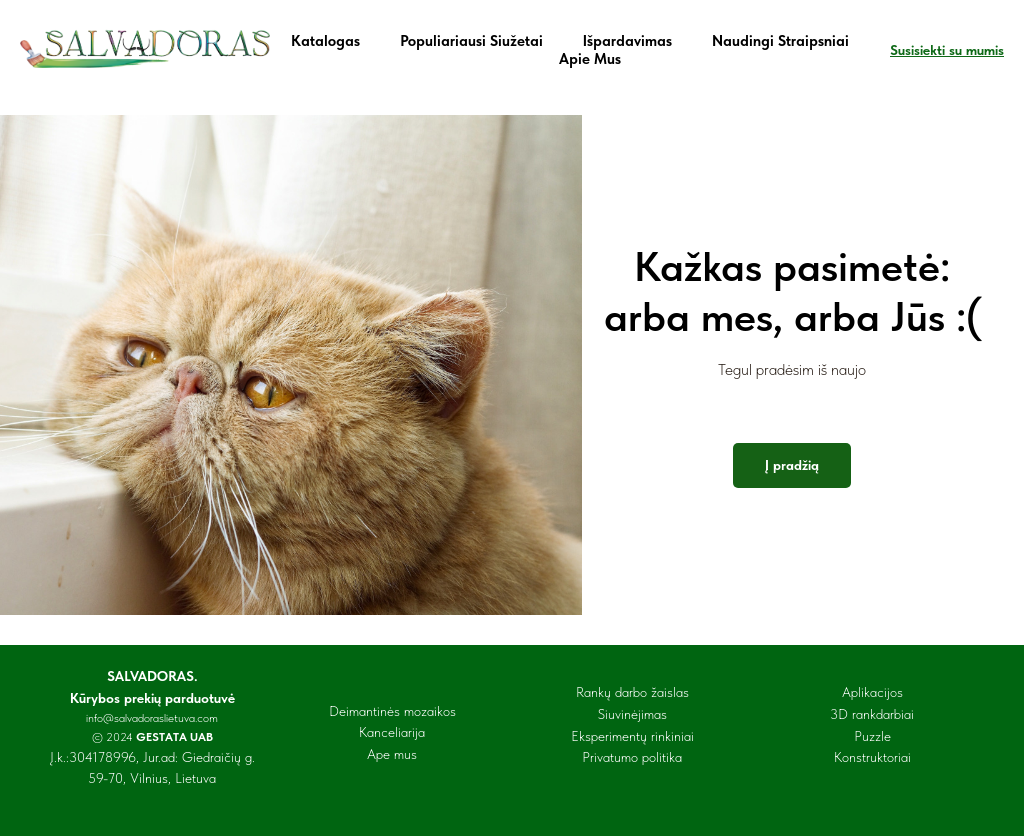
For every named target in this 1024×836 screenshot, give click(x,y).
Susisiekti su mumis (947, 50)
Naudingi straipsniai (780, 41)
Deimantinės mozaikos (392, 711)
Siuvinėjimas (632, 714)
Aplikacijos (872, 692)
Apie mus (590, 59)
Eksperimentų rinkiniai (632, 736)
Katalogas (325, 41)
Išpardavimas (627, 41)
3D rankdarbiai (872, 714)
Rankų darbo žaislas (632, 692)
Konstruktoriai (872, 757)
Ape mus (392, 754)
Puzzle (872, 736)
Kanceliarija (392, 732)
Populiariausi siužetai (471, 41)
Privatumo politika (632, 757)
